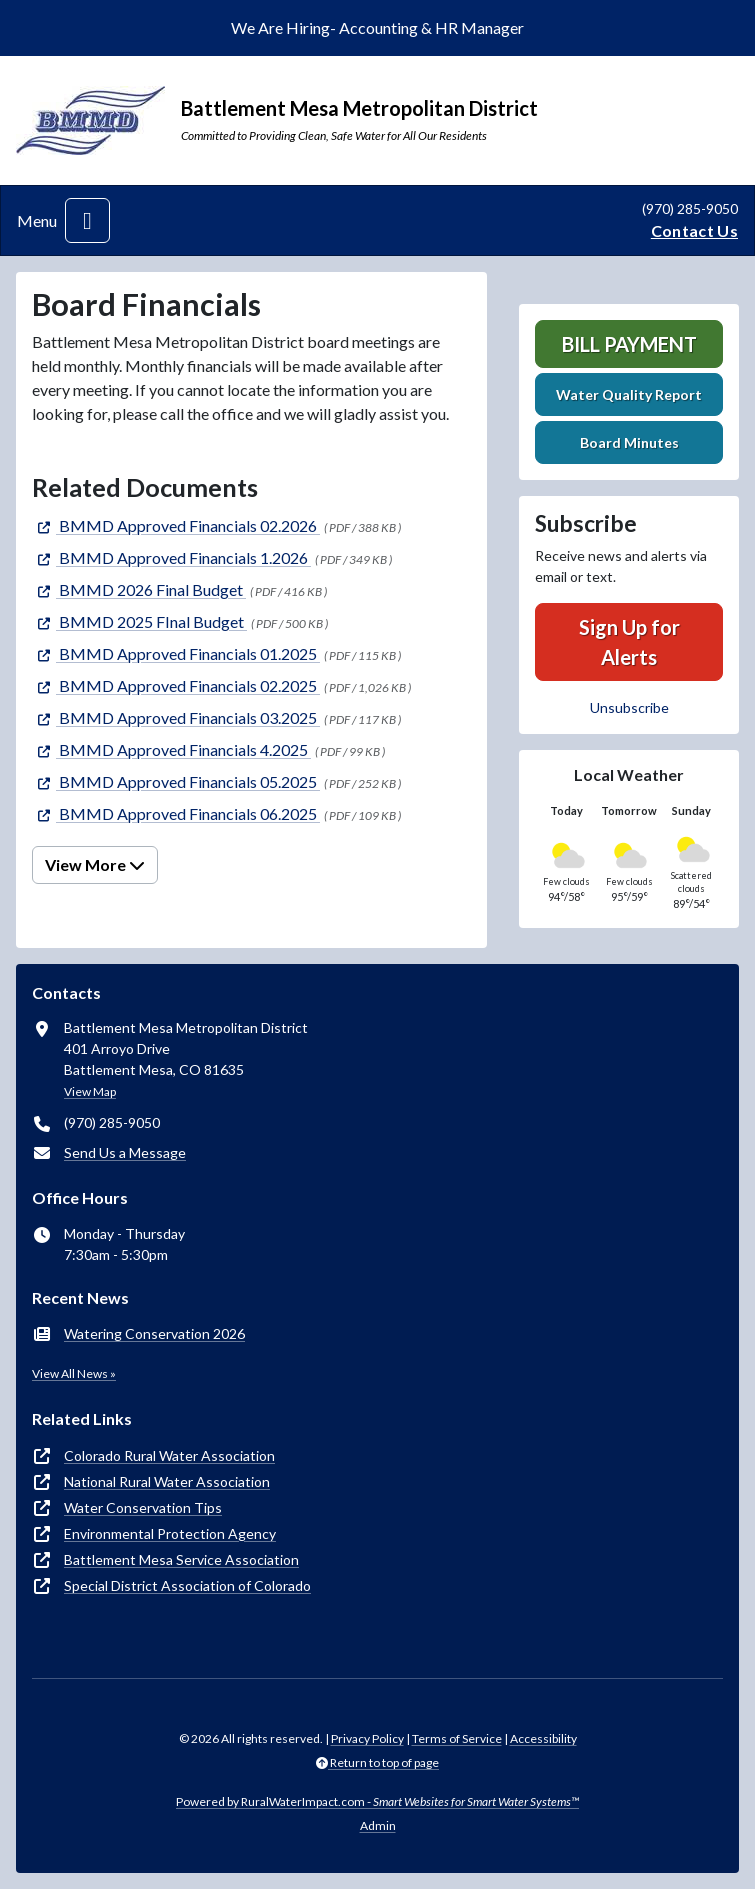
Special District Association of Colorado (187, 1585)
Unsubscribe (629, 707)
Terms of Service (457, 1738)
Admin (378, 1825)
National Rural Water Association (167, 1481)
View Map (90, 1091)
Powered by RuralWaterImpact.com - (377, 1801)
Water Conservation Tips (143, 1507)
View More (95, 864)
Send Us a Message (125, 1152)
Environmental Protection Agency (170, 1533)
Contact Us (694, 230)
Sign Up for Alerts (629, 642)
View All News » (74, 1373)
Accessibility (543, 1738)
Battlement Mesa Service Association (181, 1559)
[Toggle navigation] (87, 220)
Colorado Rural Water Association (169, 1455)
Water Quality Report (629, 394)
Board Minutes (629, 442)
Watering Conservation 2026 (154, 1333)
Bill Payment (629, 344)
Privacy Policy (367, 1738)
